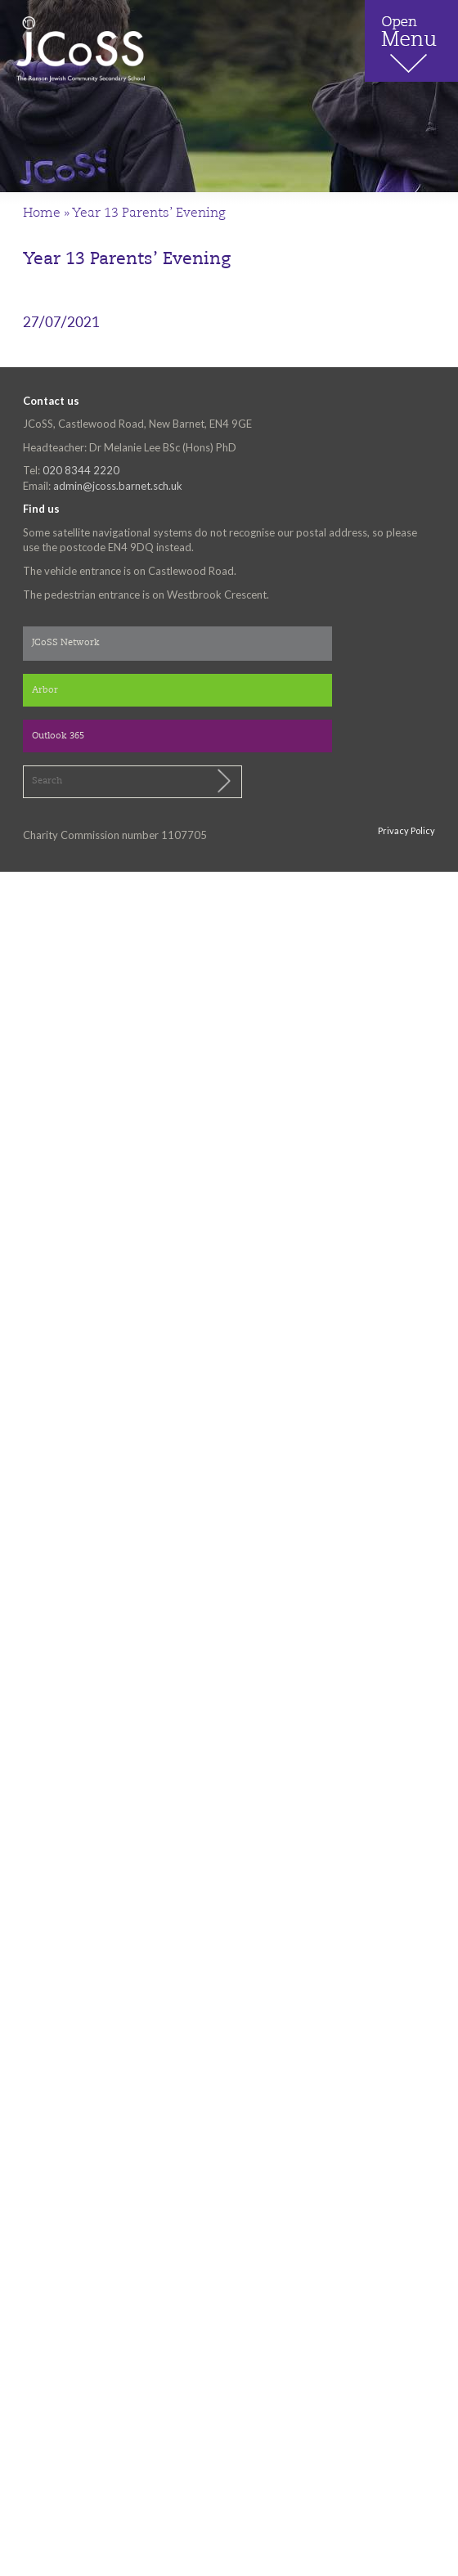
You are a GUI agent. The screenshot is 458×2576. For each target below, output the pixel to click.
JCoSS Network (66, 643)
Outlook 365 (58, 736)
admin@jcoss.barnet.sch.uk (117, 485)
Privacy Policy (406, 830)
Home (42, 213)
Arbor (45, 690)
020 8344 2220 (81, 470)
